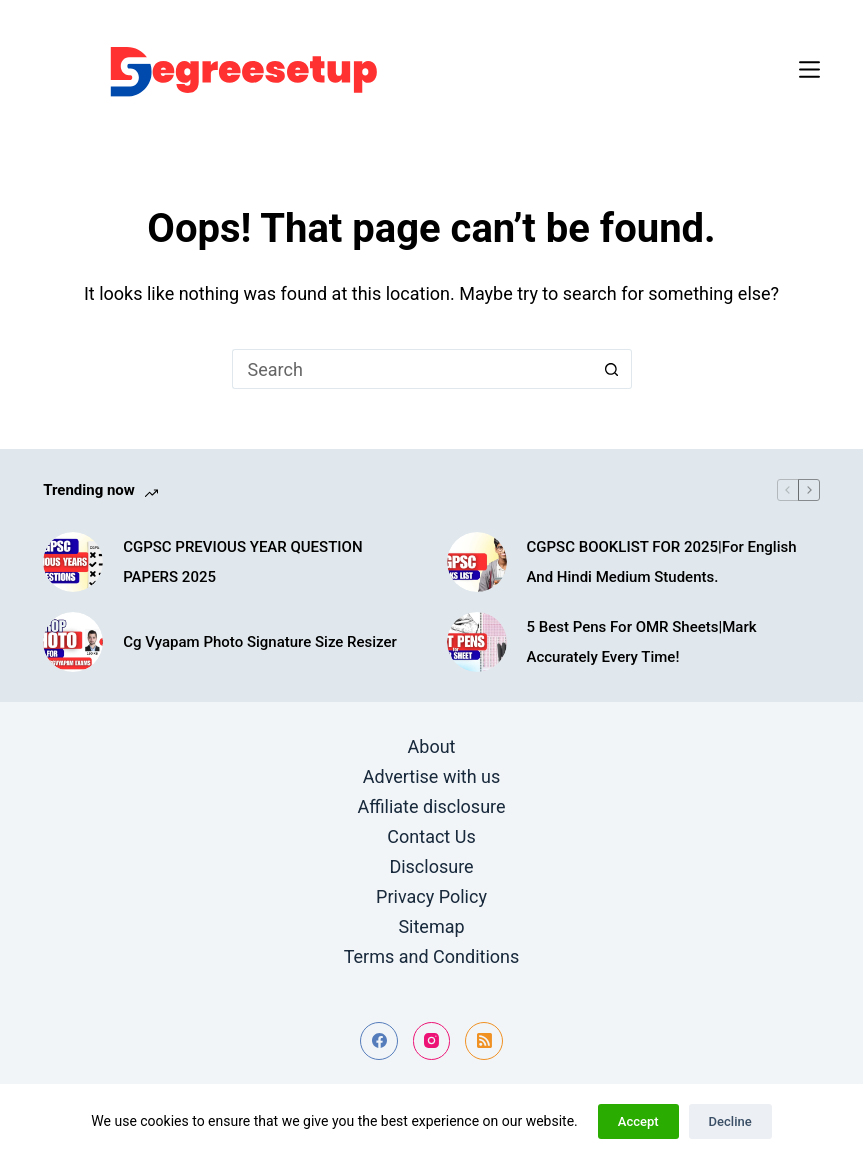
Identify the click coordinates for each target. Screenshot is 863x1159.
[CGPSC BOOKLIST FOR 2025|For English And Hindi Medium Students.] (477, 562)
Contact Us (431, 836)
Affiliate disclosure (431, 806)
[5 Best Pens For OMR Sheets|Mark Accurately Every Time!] (477, 642)
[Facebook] (379, 1041)
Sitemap (431, 926)
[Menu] (809, 69)
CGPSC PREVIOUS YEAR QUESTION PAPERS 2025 (242, 562)
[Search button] (612, 369)
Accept (638, 1121)
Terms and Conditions (432, 956)
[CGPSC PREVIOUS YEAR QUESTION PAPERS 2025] (73, 562)
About (432, 746)
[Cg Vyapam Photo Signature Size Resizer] (73, 642)
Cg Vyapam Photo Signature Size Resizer (260, 642)
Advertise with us (432, 776)
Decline (730, 1121)
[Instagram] (432, 1041)
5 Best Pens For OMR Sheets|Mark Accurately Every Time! (642, 642)
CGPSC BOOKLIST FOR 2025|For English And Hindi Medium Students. (662, 562)
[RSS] (484, 1041)
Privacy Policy (431, 896)
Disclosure (431, 866)
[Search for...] (412, 369)
